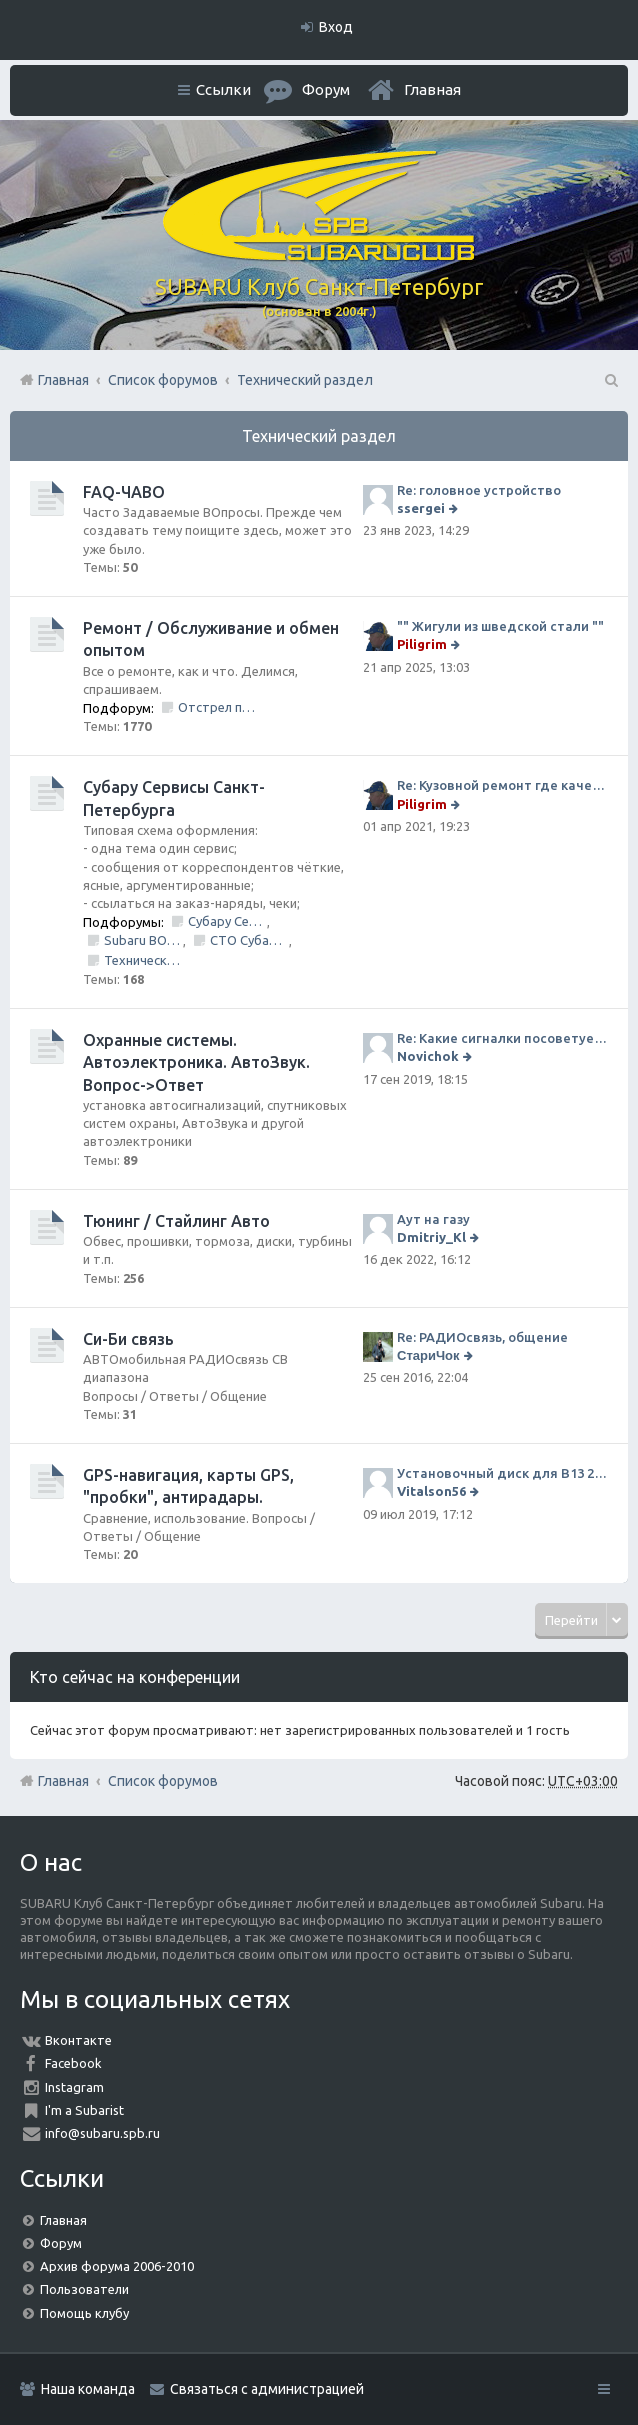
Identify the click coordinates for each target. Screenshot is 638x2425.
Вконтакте (78, 2040)
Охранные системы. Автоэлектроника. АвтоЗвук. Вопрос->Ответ (196, 1062)
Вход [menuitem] (336, 27)
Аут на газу (433, 1219)
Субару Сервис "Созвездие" (227, 921)
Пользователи (84, 2289)
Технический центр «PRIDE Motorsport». (143, 960)
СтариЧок (428, 1355)
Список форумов (163, 1781)
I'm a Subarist (84, 2110)
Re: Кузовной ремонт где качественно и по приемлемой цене (502, 785)
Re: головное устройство (479, 490)
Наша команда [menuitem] (88, 2389)
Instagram (74, 2087)
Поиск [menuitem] (610, 380)
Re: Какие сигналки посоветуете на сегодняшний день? (502, 1038)
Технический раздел (319, 436)
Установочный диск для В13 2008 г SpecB (502, 1473)
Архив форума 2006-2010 (117, 2266)
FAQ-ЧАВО (124, 492)
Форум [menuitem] (326, 89)
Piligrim (422, 644)
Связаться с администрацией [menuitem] (267, 2389)
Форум (61, 2243)
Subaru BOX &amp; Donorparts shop (143, 940)
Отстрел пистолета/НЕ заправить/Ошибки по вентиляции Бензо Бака (217, 707)
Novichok (428, 1056)
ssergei (421, 508)
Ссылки (223, 89)
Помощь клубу (84, 2313)
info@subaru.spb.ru (102, 2133)
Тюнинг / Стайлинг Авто (176, 1221)
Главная (432, 89)
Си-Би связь (128, 1339)
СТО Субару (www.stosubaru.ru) (249, 940)
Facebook (73, 2063)
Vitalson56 (431, 1491)
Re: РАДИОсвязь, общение (482, 1337)
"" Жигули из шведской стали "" (500, 626)
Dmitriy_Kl (431, 1237)
